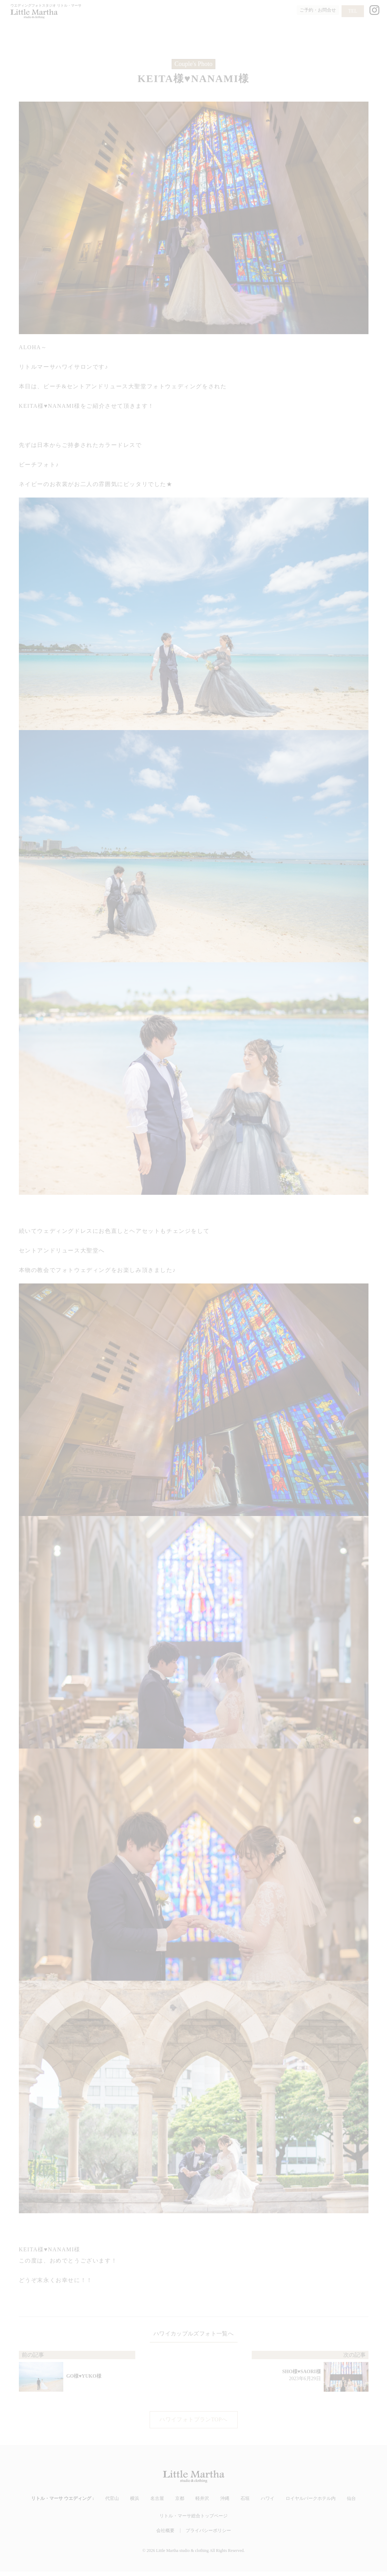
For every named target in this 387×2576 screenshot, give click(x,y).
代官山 (112, 2502)
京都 (179, 2502)
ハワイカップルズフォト (183, 2334)
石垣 (245, 2502)
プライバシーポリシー (208, 2535)
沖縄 (224, 2502)
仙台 (351, 2502)
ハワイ (267, 2502)
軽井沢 (202, 2502)
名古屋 (157, 2502)
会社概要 (165, 2535)
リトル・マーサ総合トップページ (193, 2520)
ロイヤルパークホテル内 (311, 2502)
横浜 (134, 2502)
